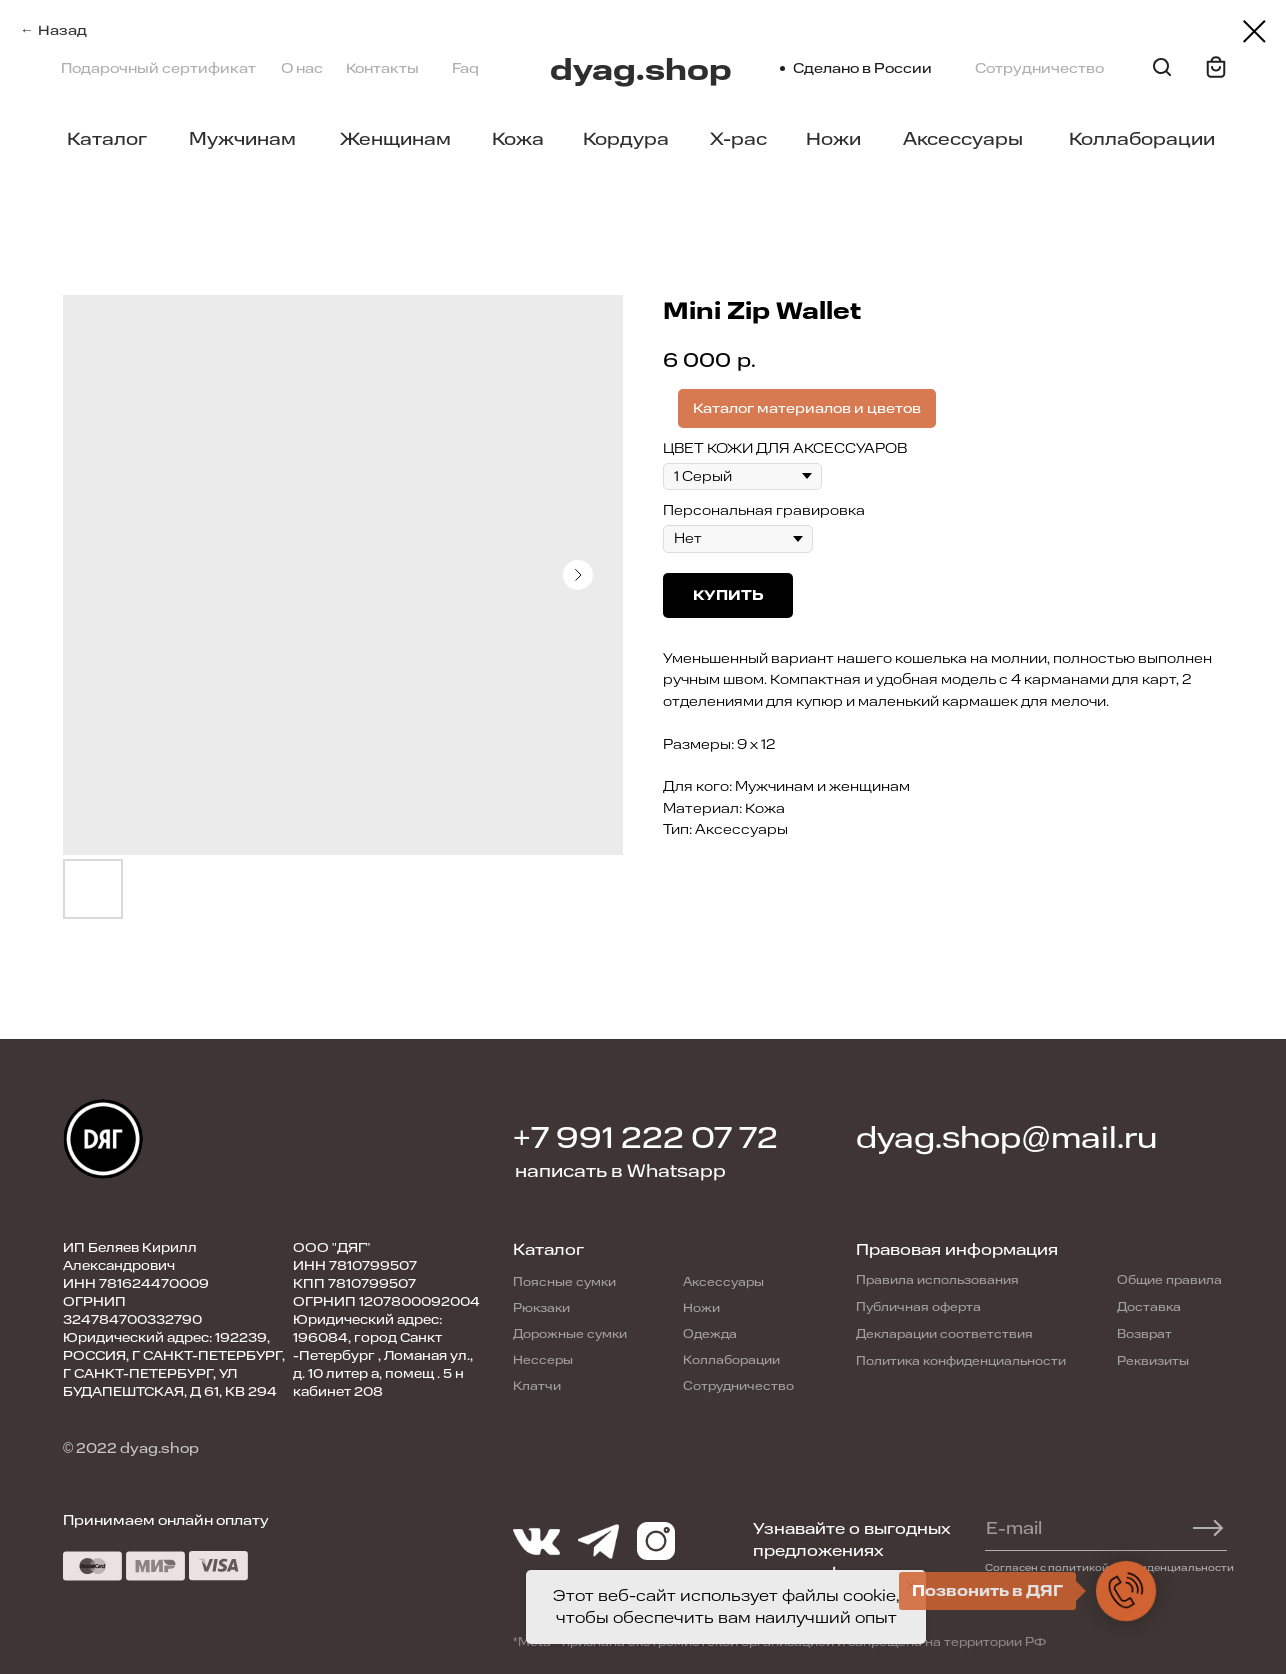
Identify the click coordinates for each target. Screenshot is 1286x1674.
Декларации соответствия (944, 1334)
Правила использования (937, 1280)
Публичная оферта (918, 1307)
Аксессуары (963, 139)
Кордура (626, 139)
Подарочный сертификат (158, 68)
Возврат (1144, 1334)
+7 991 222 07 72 (645, 1138)
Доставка (1149, 1307)
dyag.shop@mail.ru (1006, 1138)
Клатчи (537, 1386)
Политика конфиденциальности (961, 1361)
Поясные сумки (564, 1282)
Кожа (518, 139)
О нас (302, 68)
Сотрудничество (1039, 68)
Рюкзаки (541, 1308)
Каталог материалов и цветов (807, 408)
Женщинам (395, 139)
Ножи (833, 139)
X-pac (738, 139)
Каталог (107, 139)
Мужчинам (242, 139)
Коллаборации (1142, 139)
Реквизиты (1153, 1361)
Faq (465, 68)
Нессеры (543, 1360)
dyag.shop (641, 70)
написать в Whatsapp (620, 1171)
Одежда (710, 1334)
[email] (1096, 1528)
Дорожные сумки (570, 1334)
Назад (62, 30)
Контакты (382, 68)
